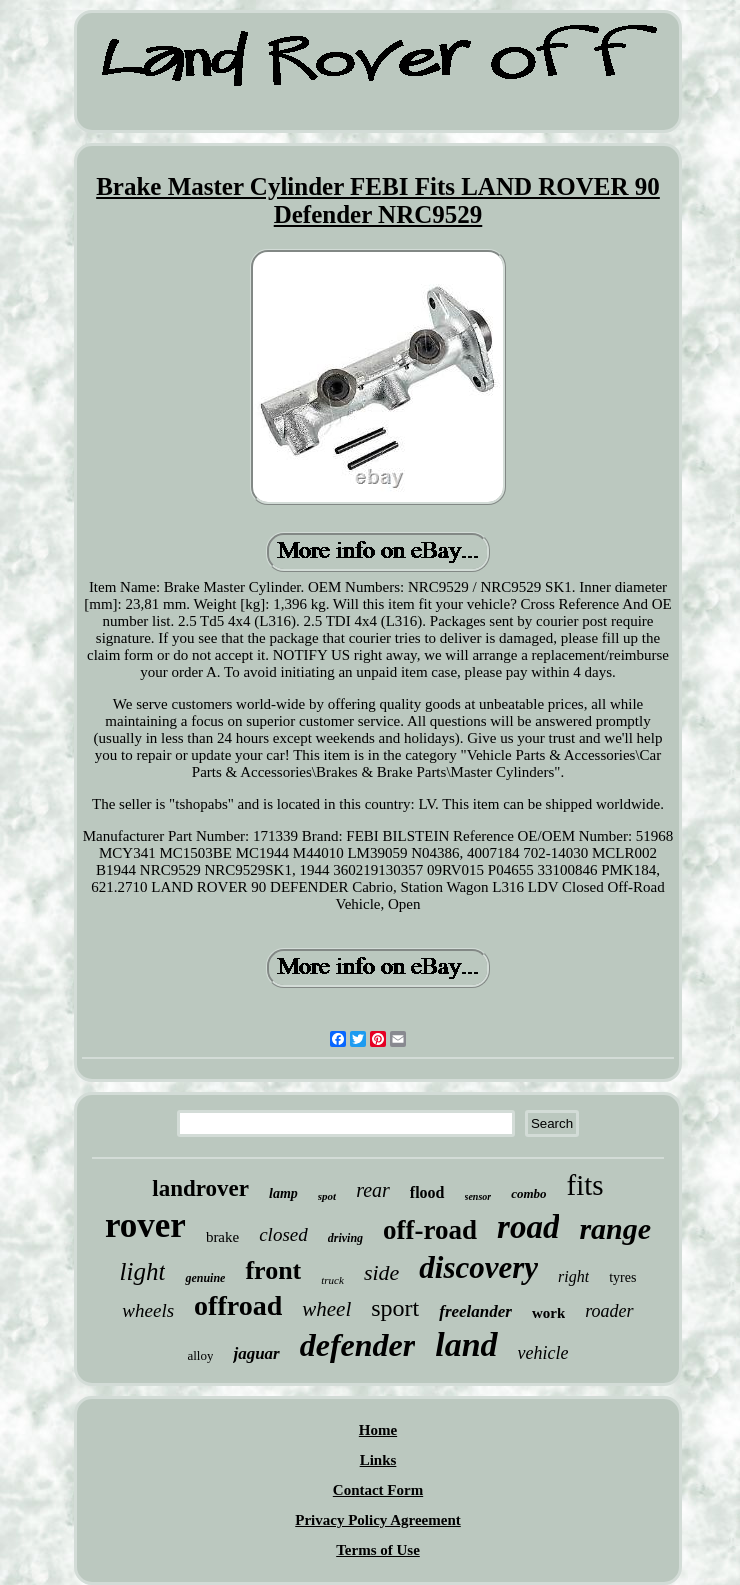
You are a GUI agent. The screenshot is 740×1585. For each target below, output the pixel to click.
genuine (205, 1278)
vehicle (543, 1353)
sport (395, 1308)
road (528, 1227)
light (143, 1271)
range (615, 1228)
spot (327, 1196)
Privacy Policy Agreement (378, 1520)
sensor (478, 1196)
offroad (238, 1305)
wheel (326, 1309)
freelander (475, 1311)
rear (373, 1190)
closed (283, 1234)
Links (378, 1460)
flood (427, 1192)
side (381, 1272)
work (548, 1313)
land (466, 1344)
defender (358, 1345)
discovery (478, 1267)
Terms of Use (378, 1550)
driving (345, 1238)
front (273, 1270)
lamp (283, 1193)
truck (332, 1280)
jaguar (256, 1353)
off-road (430, 1230)
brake (222, 1237)
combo (528, 1193)
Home (378, 1430)
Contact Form (378, 1490)
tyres (622, 1277)
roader (609, 1311)
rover (145, 1225)
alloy (200, 1355)
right (573, 1276)
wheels (148, 1310)
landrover (200, 1188)
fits (585, 1185)
